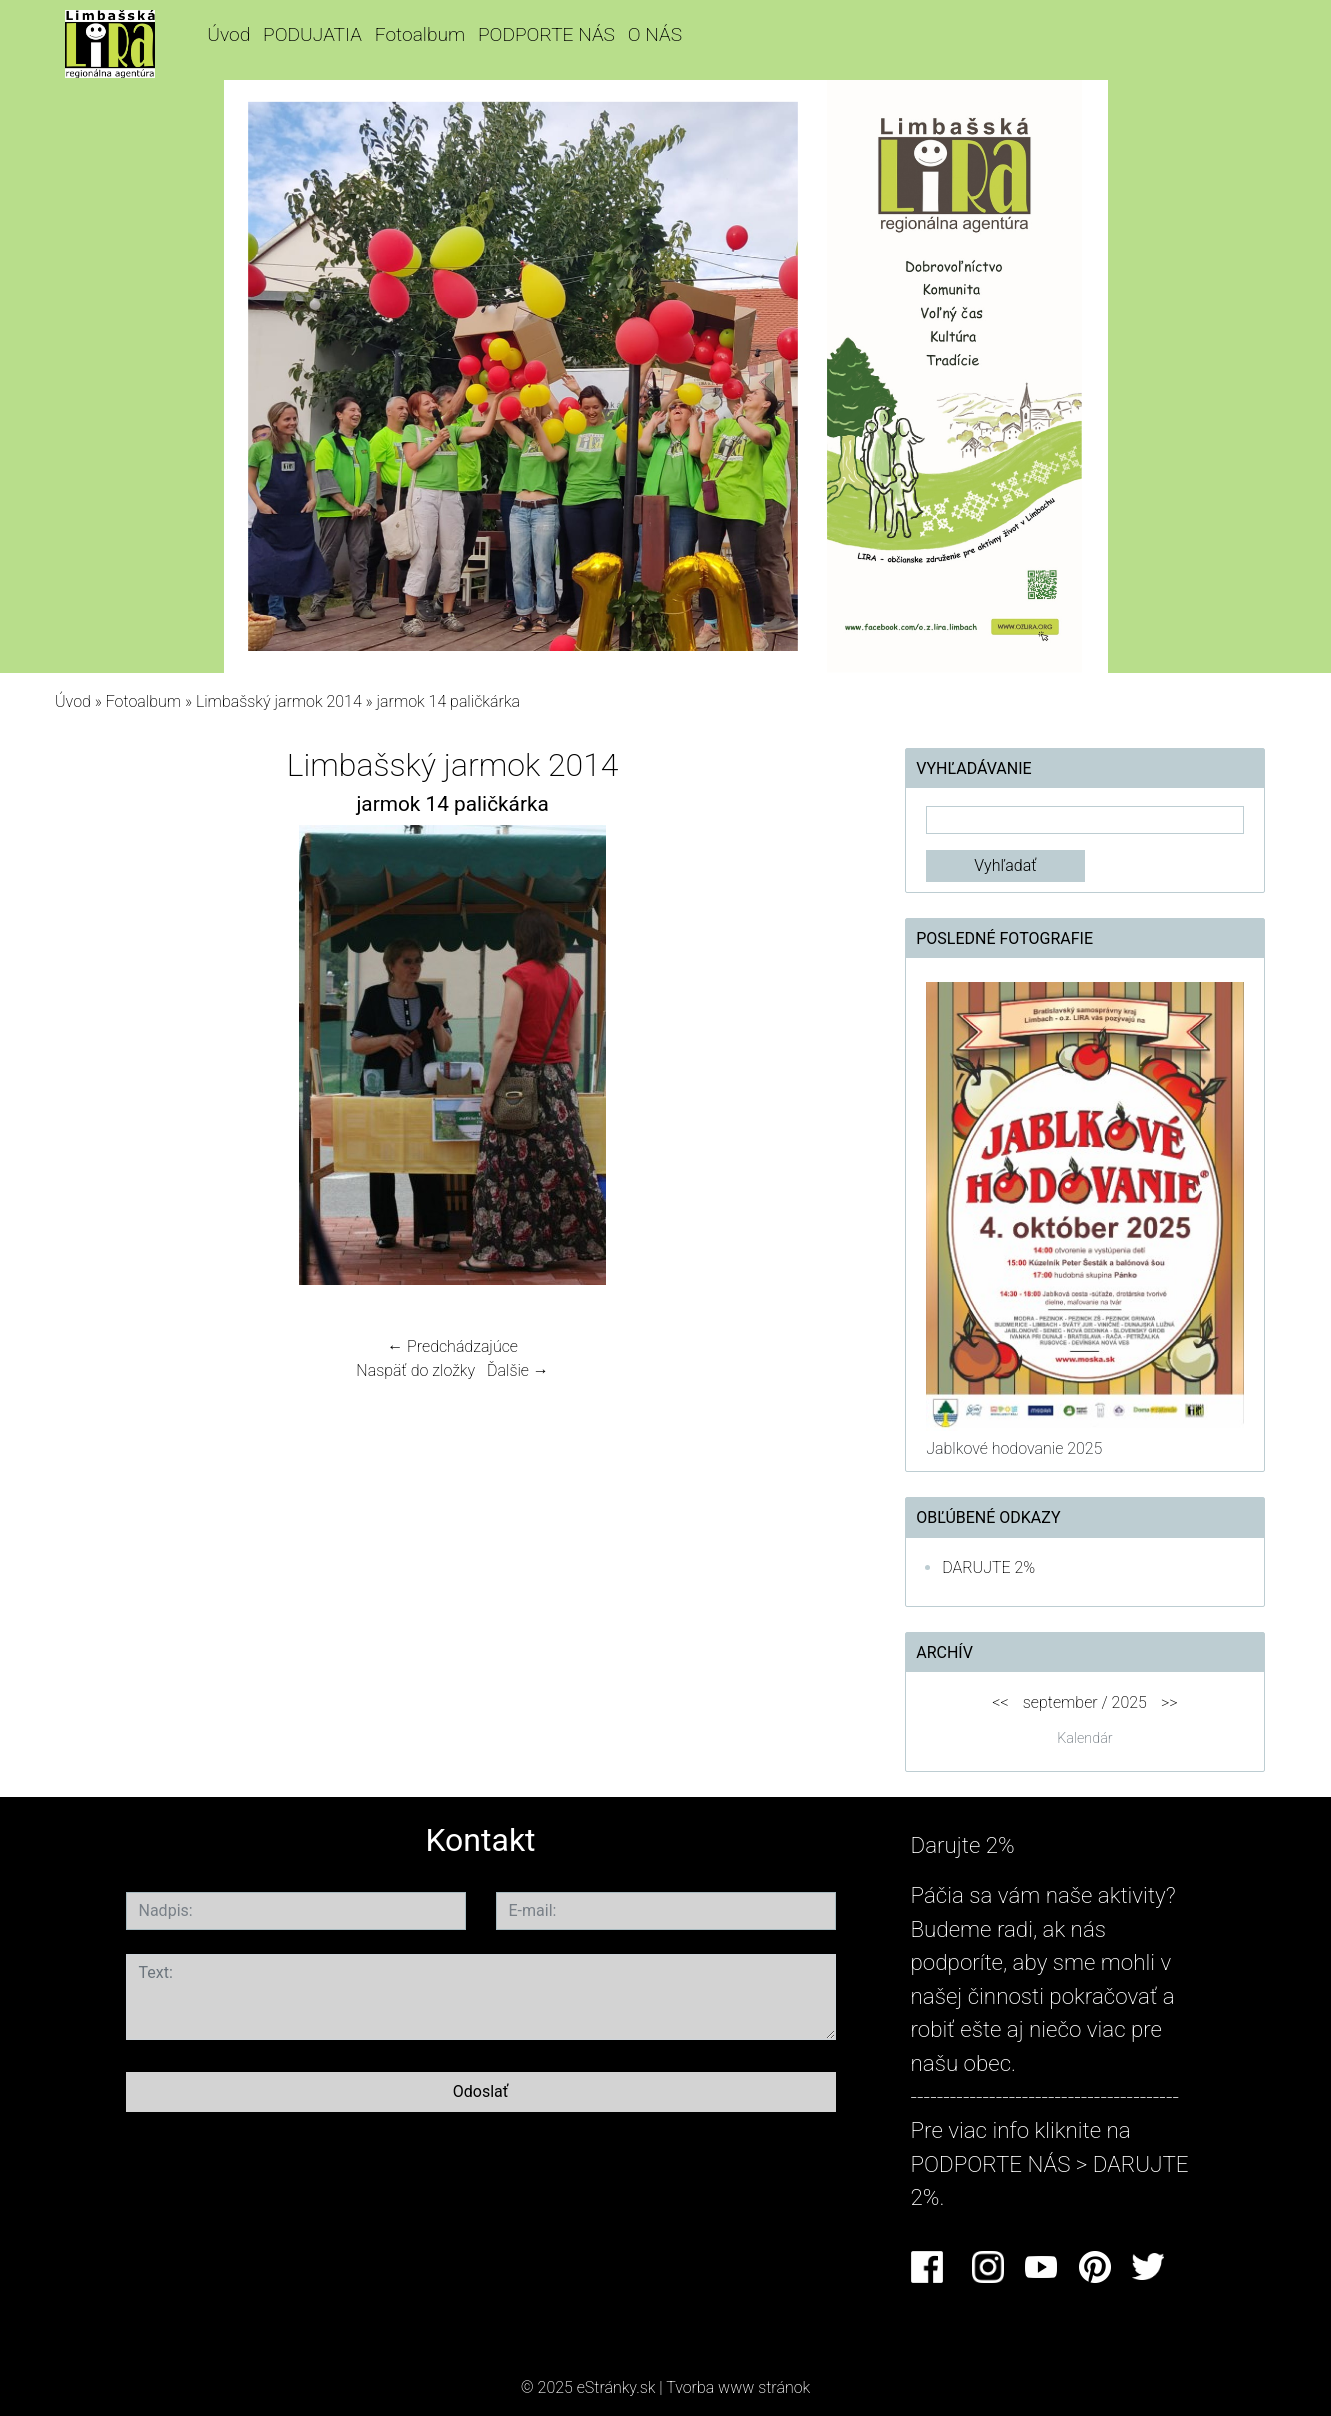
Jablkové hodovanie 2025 (1014, 1448)
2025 (1129, 1702)
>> (1169, 1702)
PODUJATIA (312, 34)
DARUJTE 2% (988, 1567)
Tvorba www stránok (738, 2387)
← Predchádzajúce (452, 1346)
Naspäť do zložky (415, 1370)
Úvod (228, 34)
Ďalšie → (518, 1370)
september (1060, 1702)
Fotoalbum (420, 34)
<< (1000, 1702)
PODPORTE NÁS (546, 34)
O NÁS (655, 34)
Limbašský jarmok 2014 (279, 701)
